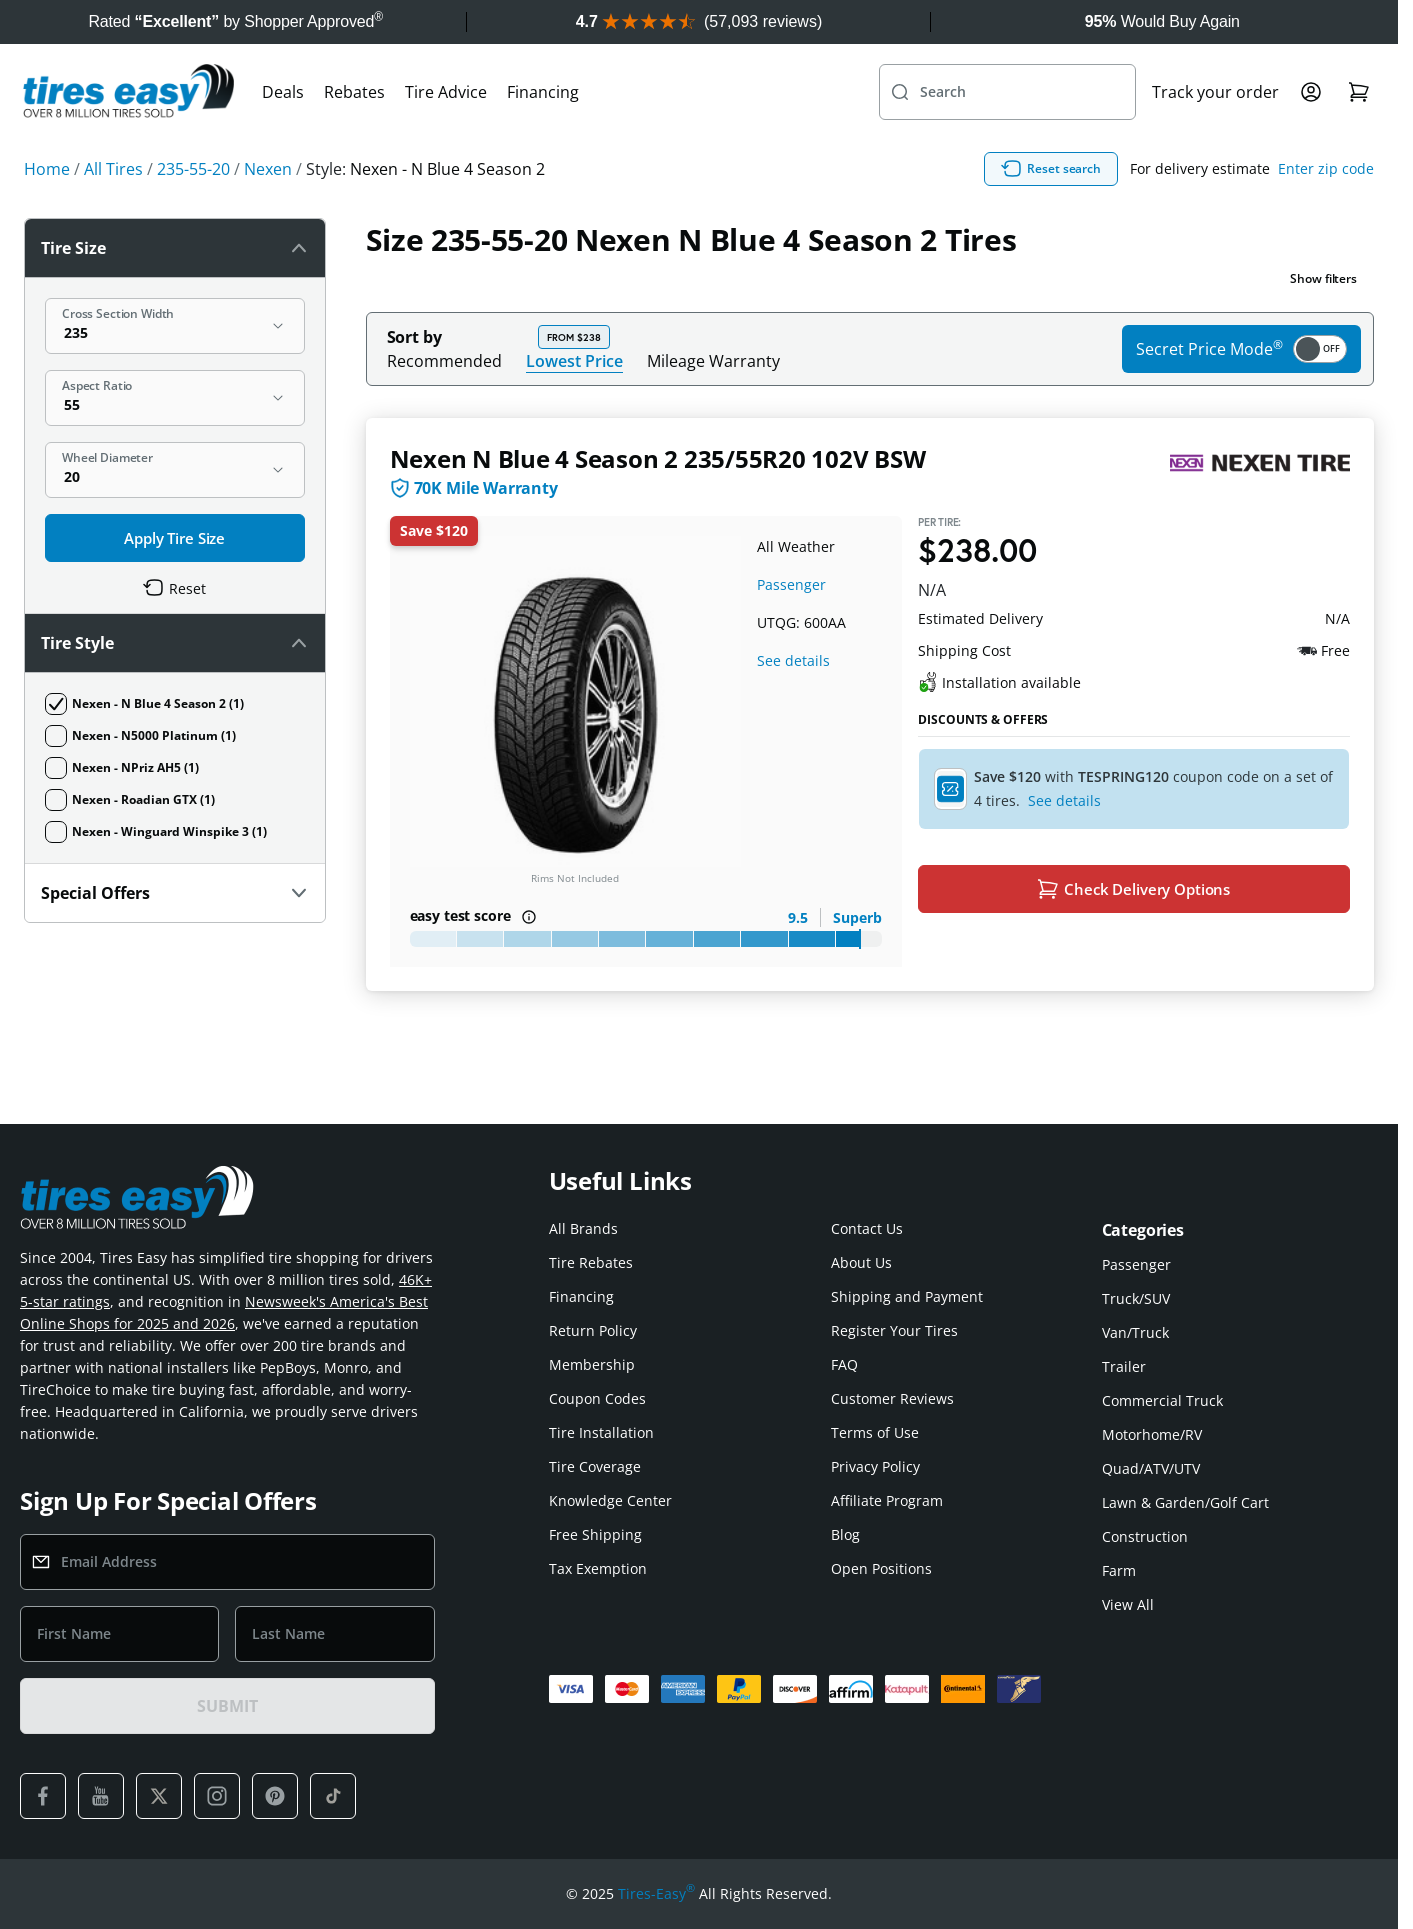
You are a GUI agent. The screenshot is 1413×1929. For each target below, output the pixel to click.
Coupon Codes (597, 1398)
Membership (592, 1364)
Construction (1145, 1536)
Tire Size (175, 248)
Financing (543, 92)
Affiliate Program (887, 1500)
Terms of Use (875, 1432)
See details (793, 660)
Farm (1119, 1570)
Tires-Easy (656, 1894)
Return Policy (593, 1330)
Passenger (791, 584)
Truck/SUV (1136, 1298)
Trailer (1124, 1366)
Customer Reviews (892, 1398)
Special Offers (175, 893)
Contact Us (867, 1228)
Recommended (444, 361)
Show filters (1323, 278)
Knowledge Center (610, 1500)
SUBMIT (227, 1706)
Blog (845, 1534)
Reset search (1051, 169)
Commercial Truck (1162, 1400)
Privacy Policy (875, 1466)
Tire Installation (601, 1432)
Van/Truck (1135, 1332)
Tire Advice (446, 92)
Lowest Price (574, 360)
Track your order (1215, 92)
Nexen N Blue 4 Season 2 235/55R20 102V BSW (658, 458)
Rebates (354, 92)
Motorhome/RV (1152, 1434)
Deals (283, 92)
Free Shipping (595, 1534)
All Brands (583, 1228)
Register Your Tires (894, 1330)
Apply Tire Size (174, 538)
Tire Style (175, 643)
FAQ (844, 1364)
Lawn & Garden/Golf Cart (1185, 1502)
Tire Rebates (591, 1262)
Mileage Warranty (713, 361)
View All (1128, 1604)
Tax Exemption (598, 1568)
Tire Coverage (595, 1466)
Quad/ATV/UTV (1151, 1468)
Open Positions (881, 1568)
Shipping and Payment (907, 1296)
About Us (861, 1262)
